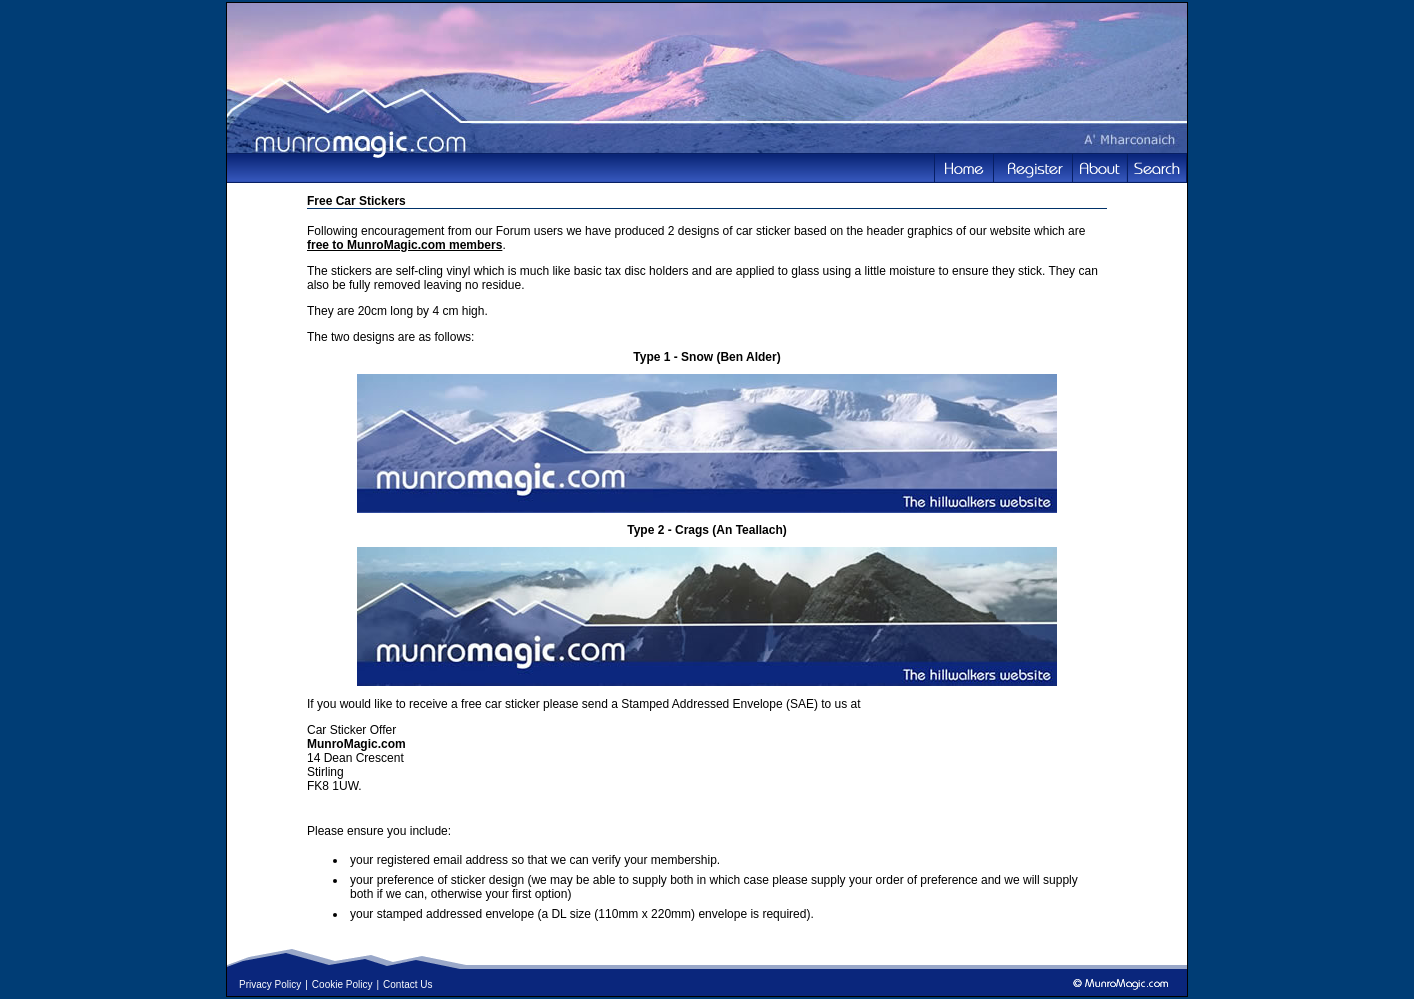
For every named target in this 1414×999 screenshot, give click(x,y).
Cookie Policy (342, 984)
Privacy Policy (270, 984)
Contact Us (407, 984)
